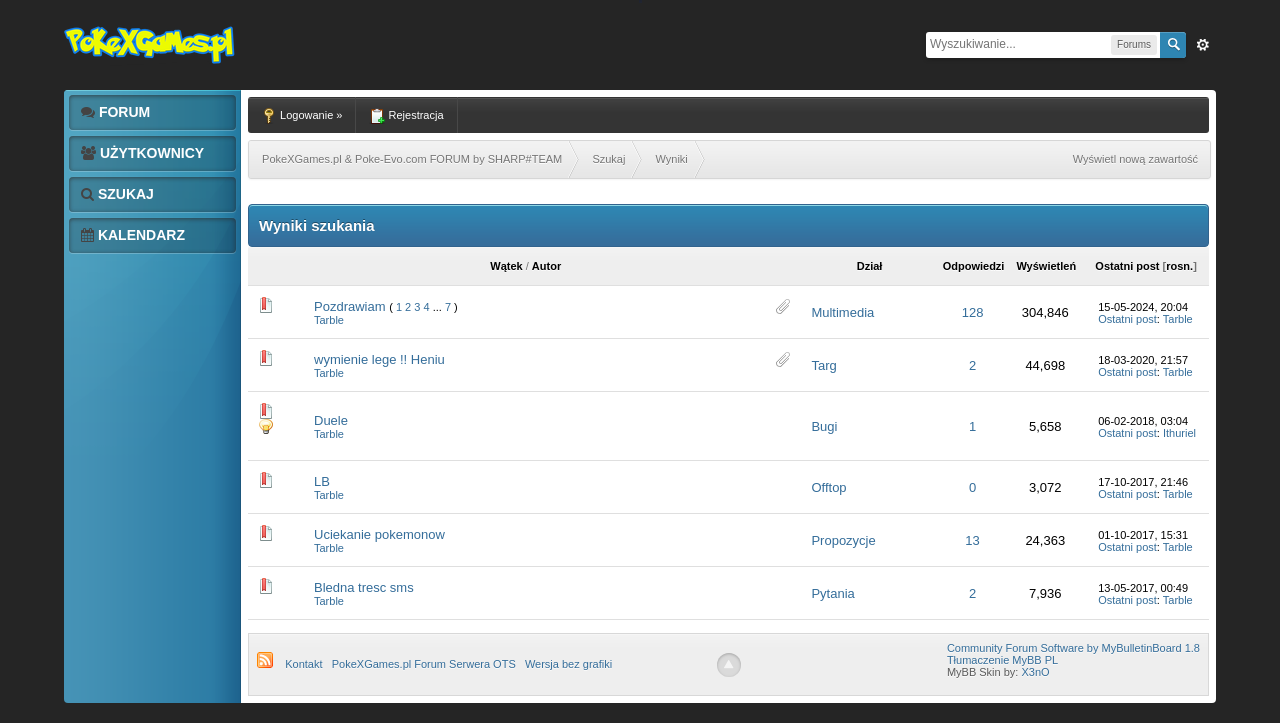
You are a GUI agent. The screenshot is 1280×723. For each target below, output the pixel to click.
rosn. (1179, 266)
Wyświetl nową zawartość (1135, 159)
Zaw (1203, 45)
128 (973, 312)
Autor (546, 266)
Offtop (828, 487)
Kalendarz (133, 235)
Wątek (506, 266)
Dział (870, 266)
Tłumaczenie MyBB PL (1002, 660)
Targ (823, 365)
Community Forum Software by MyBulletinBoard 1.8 (1073, 648)
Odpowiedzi (974, 266)
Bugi (824, 426)
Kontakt (303, 664)
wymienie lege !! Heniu (379, 359)
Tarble (329, 320)
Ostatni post (1127, 266)
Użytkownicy (142, 153)
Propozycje (843, 540)
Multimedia (842, 312)
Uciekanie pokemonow (379, 534)
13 (972, 540)
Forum (115, 112)
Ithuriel (1179, 433)
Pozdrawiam (350, 306)
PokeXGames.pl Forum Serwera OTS (424, 664)
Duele (331, 420)
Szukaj (117, 194)
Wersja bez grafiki (568, 664)
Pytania (832, 593)
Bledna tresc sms (364, 587)
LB (322, 481)
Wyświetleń (1046, 266)
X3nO (1035, 672)
